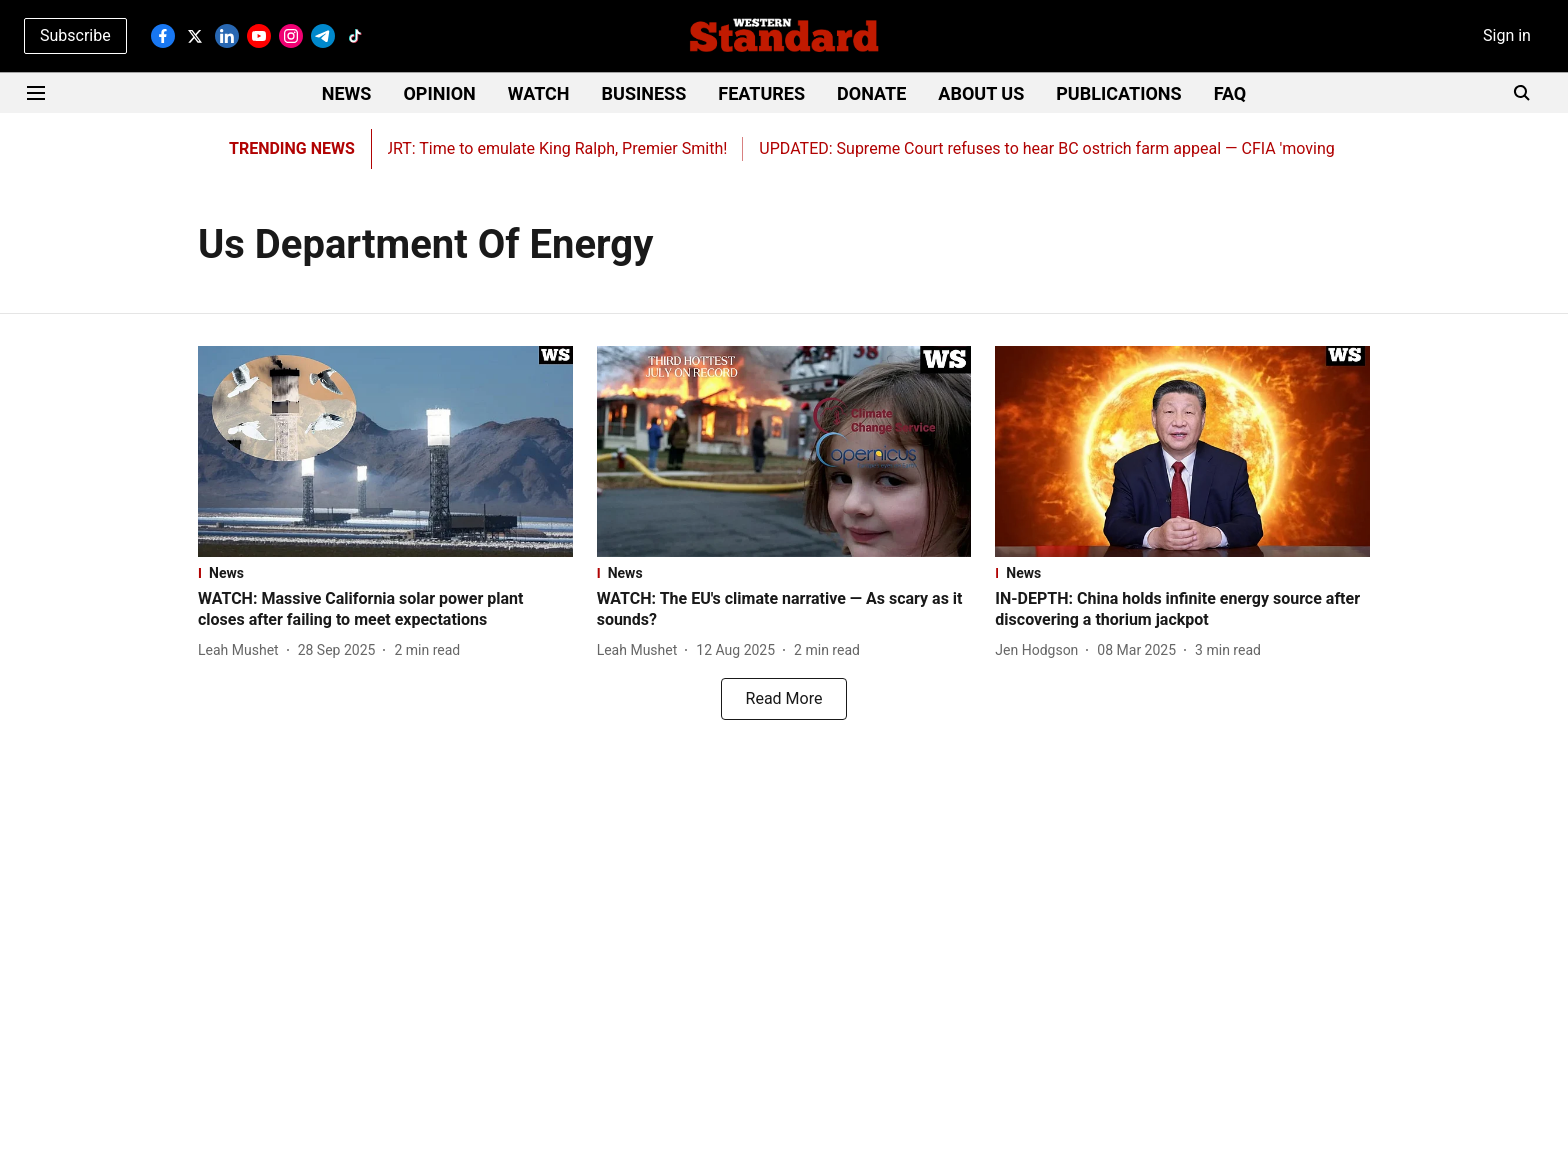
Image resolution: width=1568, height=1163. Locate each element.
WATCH (539, 93)
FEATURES (761, 93)
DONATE (871, 93)
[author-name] (242, 650)
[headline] (385, 610)
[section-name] (385, 573)
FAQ (1230, 93)
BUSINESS (644, 93)
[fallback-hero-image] (385, 451)
